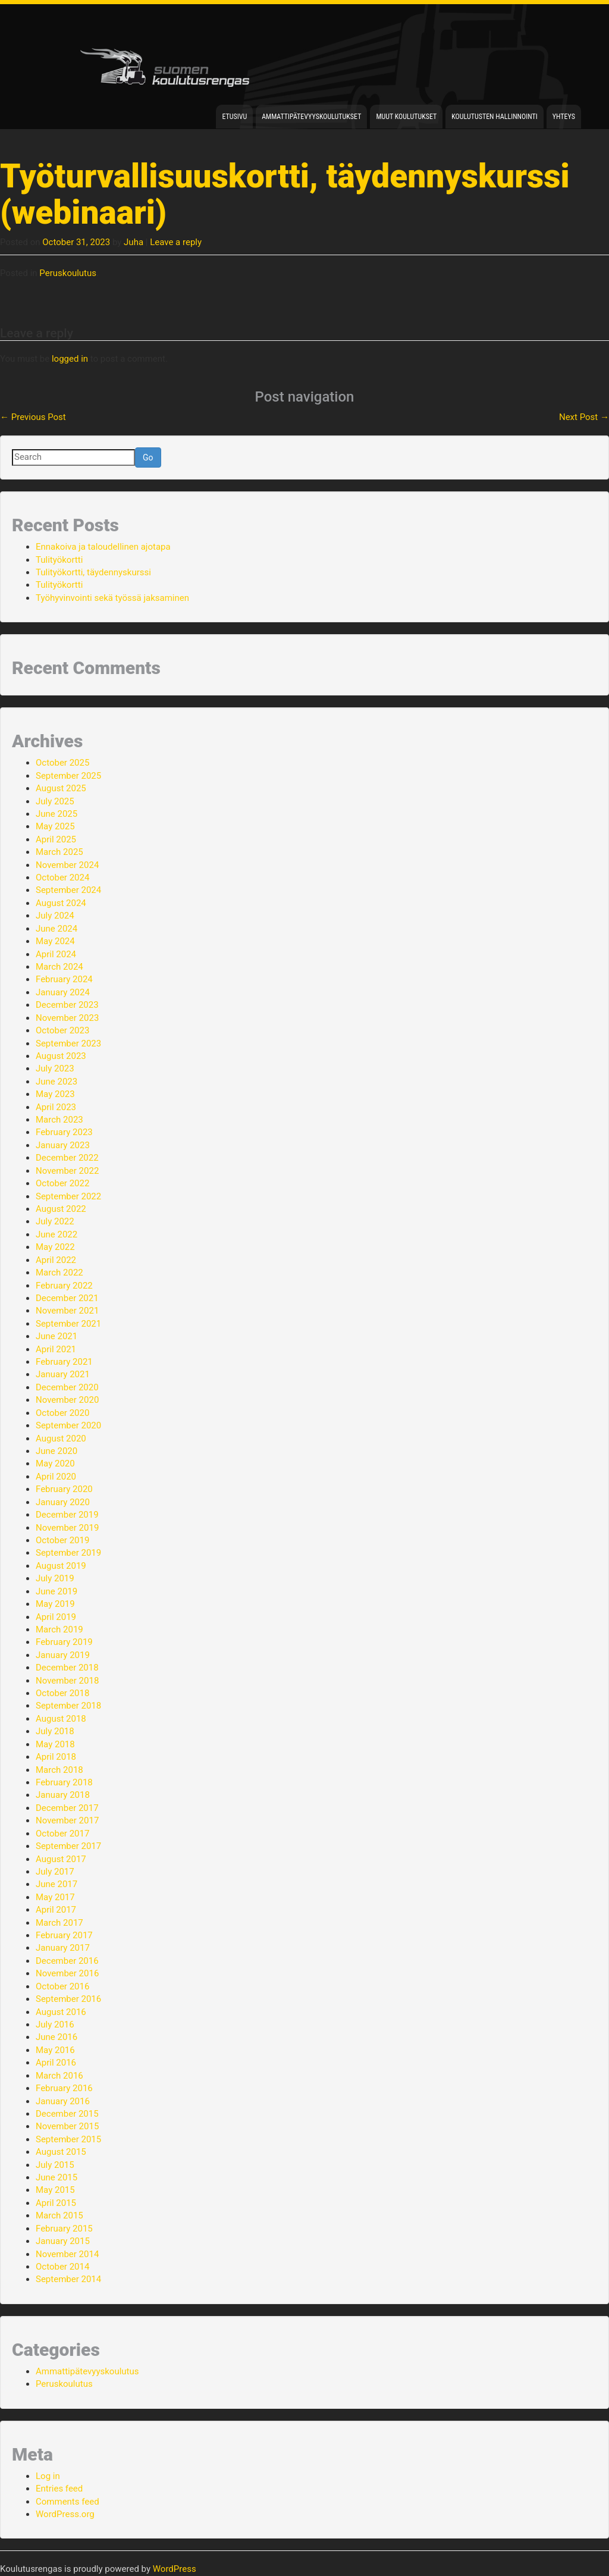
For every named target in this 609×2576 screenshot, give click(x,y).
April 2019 (56, 1617)
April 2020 (56, 1476)
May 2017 (55, 1897)
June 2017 (56, 1884)
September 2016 (68, 1999)
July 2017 (55, 1871)
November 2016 (67, 1973)
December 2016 (67, 1960)
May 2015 (55, 2190)
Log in (48, 2476)
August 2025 (61, 788)
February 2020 (64, 1489)
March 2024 (59, 966)
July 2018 (55, 1731)
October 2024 (62, 877)
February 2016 (64, 2088)
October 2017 (62, 1833)
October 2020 (62, 1413)
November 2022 (67, 1170)
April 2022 (56, 1260)
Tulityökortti (59, 559)
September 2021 (68, 1323)
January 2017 (63, 1947)
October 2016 (62, 1986)
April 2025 (56, 839)
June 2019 (56, 1591)
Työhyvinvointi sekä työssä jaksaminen (112, 598)
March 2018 (59, 1770)
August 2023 (61, 1056)
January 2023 (63, 1145)
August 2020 (61, 1438)
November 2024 (67, 865)
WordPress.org (65, 2514)
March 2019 (59, 1629)
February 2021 (64, 1361)
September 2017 (68, 1846)
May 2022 (55, 1247)
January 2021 (63, 1374)
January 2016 (63, 2101)
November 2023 (67, 1018)
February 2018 (64, 1782)
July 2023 (55, 1068)
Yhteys (564, 116)
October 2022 (62, 1183)
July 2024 (55, 915)
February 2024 (64, 979)
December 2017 (67, 1808)
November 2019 (67, 1527)
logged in (70, 358)
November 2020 (67, 1399)
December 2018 (67, 1667)
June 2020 (56, 1451)
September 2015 (68, 2139)
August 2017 (61, 1859)
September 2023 (68, 1043)
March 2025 (59, 852)
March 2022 (59, 1272)
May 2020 (55, 1463)
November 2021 (67, 1310)
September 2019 (68, 1552)
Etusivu (234, 116)
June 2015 (56, 2177)
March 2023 (59, 1119)
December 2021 (67, 1298)
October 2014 (62, 2266)
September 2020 (68, 1425)
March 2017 (59, 1922)
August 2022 (61, 1209)
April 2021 (56, 1349)
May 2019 (55, 1604)
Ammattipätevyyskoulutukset (311, 116)
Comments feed (67, 2501)
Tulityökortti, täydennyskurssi (93, 572)
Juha (133, 242)
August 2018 (61, 1718)
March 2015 (59, 2215)
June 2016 (56, 2037)
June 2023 (56, 1081)
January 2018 (63, 1795)
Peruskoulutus (67, 273)
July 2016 (55, 2024)
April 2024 (56, 954)
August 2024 (61, 903)
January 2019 (63, 1655)
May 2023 (55, 1094)
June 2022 (56, 1234)
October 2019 (62, 1540)
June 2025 (56, 813)
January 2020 (63, 1502)
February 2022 (64, 1285)
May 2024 (55, 941)
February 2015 (64, 2228)
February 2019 (64, 1642)
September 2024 (68, 890)
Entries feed (59, 2488)
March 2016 (59, 2075)
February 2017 (64, 1935)
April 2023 (56, 1107)
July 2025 (55, 801)
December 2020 (67, 1387)
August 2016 (61, 2012)
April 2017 (56, 1909)
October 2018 (62, 1693)
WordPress (174, 2569)
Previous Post (33, 417)
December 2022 (67, 1157)
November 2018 (67, 1680)
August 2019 (61, 1565)
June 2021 (56, 1336)
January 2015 (63, 2241)
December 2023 (67, 1004)
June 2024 (56, 928)
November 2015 (67, 2126)
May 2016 (55, 2050)
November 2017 (67, 1820)
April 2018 (56, 1756)
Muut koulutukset (406, 116)
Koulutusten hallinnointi (494, 116)
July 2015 (55, 2165)
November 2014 (67, 2254)
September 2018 (68, 1705)
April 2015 (56, 2203)
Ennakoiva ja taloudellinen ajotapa (103, 546)
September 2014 (68, 2279)
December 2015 (67, 2113)
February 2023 (64, 1132)
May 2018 (55, 1744)
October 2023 (62, 1030)
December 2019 (67, 1514)
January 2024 (63, 992)
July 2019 (55, 1578)
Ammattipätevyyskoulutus (87, 2371)
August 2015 (61, 2151)
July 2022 (55, 1221)
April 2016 (56, 2062)
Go (148, 457)
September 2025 (68, 775)
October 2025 (62, 762)
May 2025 (55, 826)
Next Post (584, 417)
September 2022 (68, 1196)
